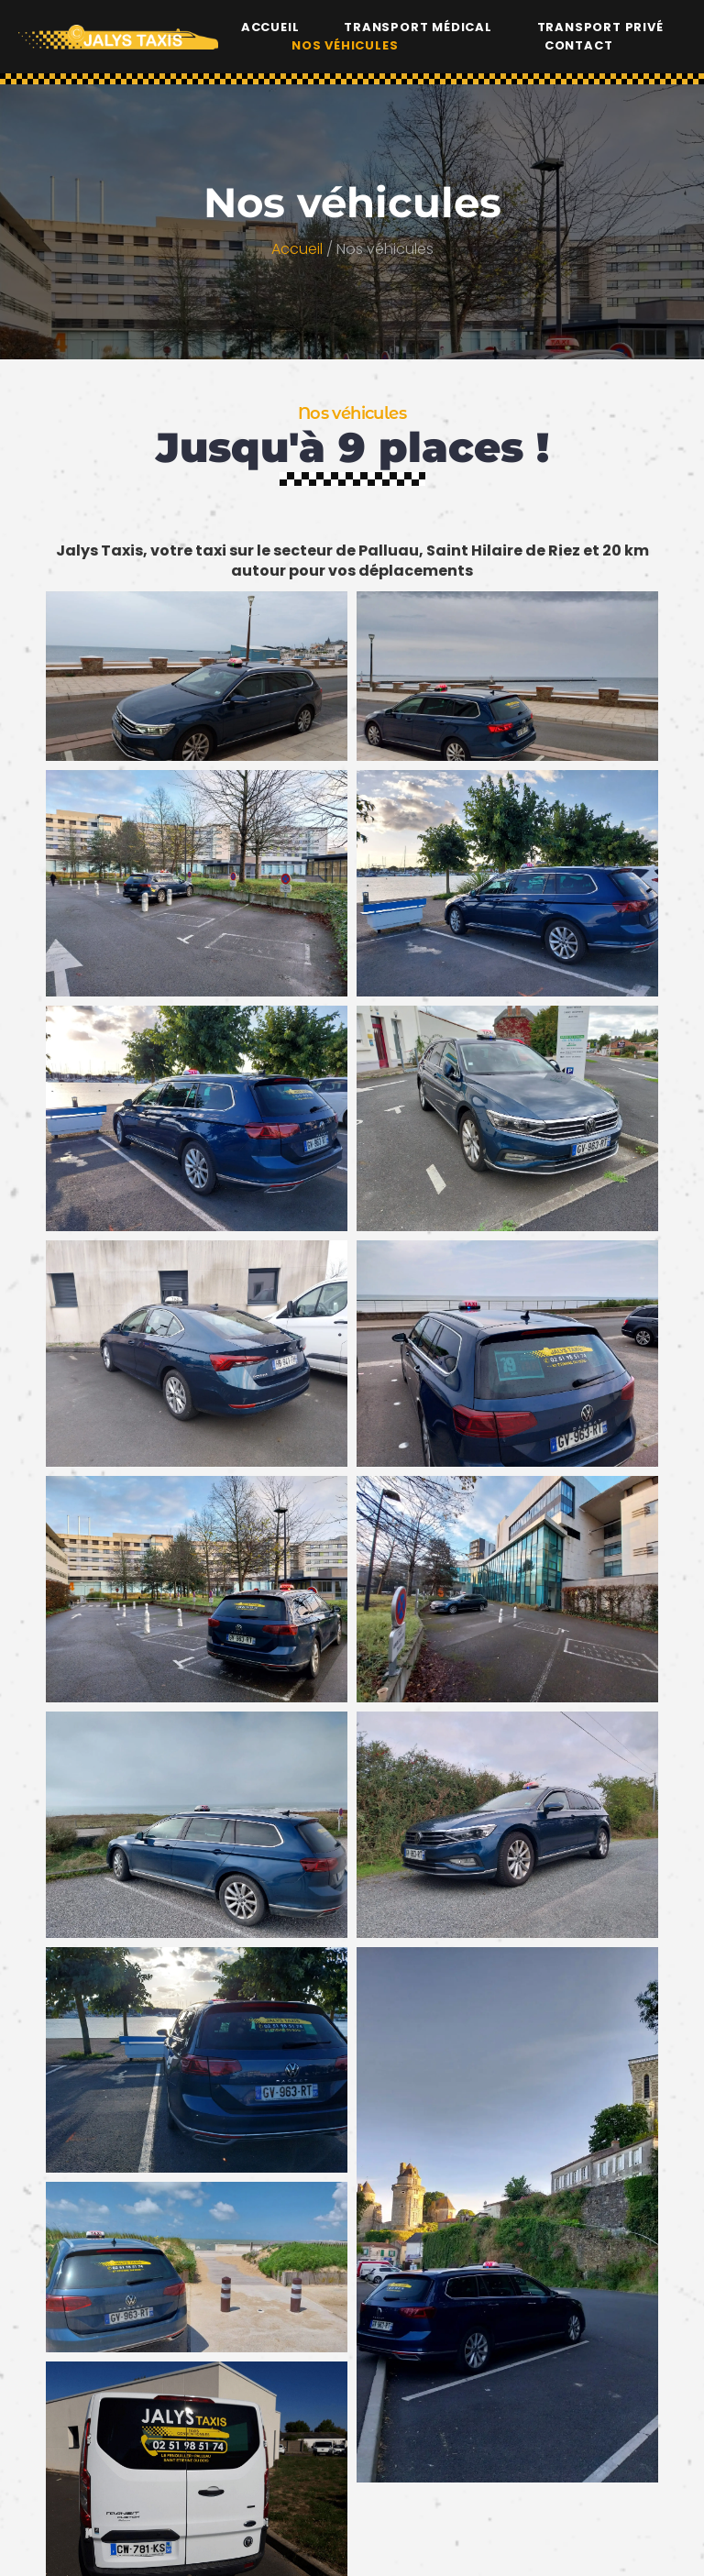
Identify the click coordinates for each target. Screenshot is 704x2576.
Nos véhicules (345, 41)
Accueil (270, 23)
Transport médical (418, 23)
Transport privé (600, 23)
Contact (578, 41)
